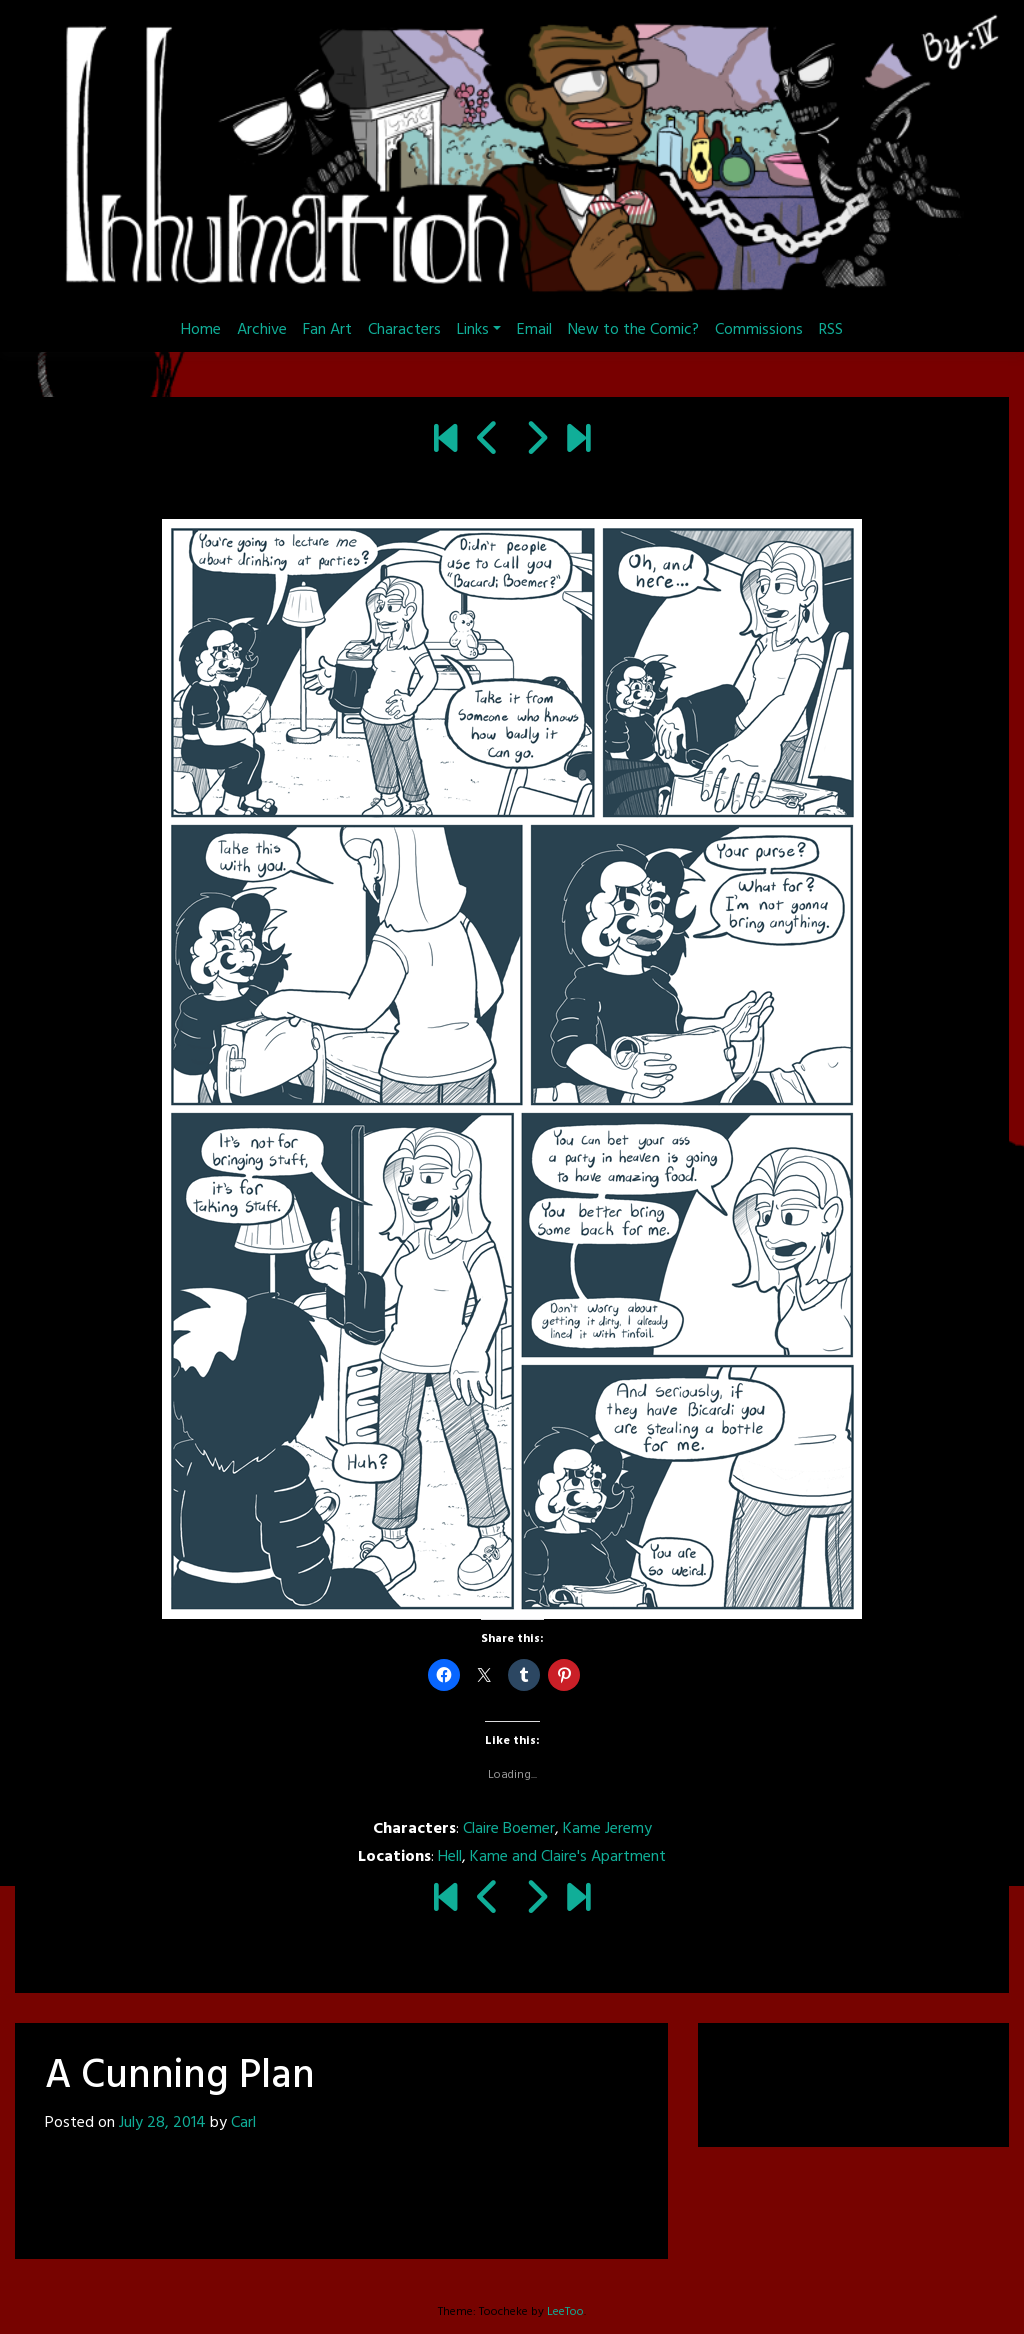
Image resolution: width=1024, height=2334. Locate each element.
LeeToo (565, 2312)
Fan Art (327, 330)
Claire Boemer (509, 1829)
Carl (243, 2123)
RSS (831, 330)
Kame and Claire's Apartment (568, 1857)
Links (473, 330)
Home (201, 330)
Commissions (759, 330)
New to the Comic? (633, 330)
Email (534, 330)
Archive (262, 330)
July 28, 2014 (162, 2123)
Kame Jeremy (607, 1829)
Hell (450, 1857)
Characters (404, 330)
